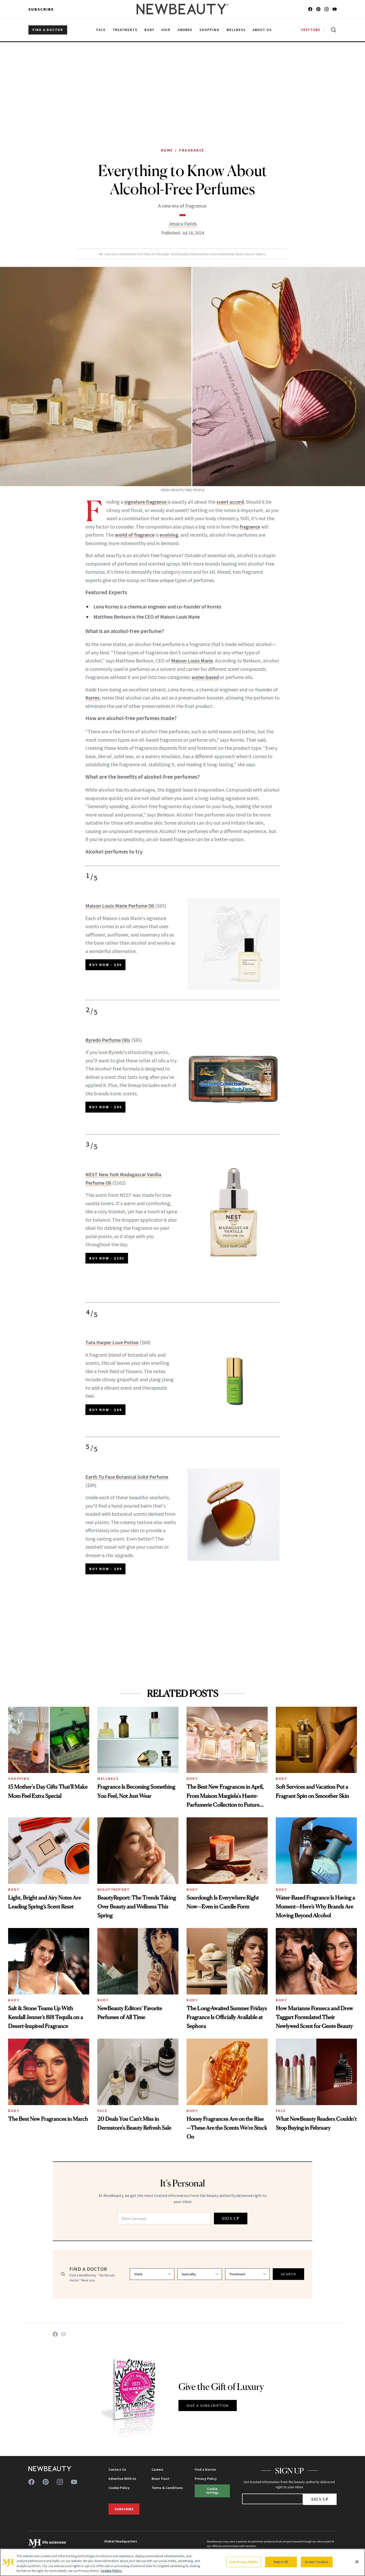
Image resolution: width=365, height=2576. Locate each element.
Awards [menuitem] (185, 30)
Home (167, 150)
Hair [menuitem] (166, 30)
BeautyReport (113, 1889)
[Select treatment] (247, 2274)
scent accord (230, 502)
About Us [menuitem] (262, 30)
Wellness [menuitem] (236, 30)
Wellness (108, 1778)
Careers (157, 2469)
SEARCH (288, 2274)
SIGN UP (230, 2218)
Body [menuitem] (149, 30)
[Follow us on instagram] (326, 9)
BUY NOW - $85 (105, 1107)
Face (102, 2110)
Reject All (281, 2562)
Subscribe (41, 9)
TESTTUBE (310, 30)
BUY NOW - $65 (105, 964)
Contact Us (117, 2469)
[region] (182, 2562)
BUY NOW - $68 (105, 1409)
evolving (169, 535)
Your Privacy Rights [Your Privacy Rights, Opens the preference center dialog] (243, 2562)
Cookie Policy (119, 2487)
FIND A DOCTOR (47, 30)
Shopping (19, 1778)
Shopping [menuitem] (209, 30)
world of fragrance (135, 535)
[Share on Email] (63, 2334)
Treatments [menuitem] (125, 30)
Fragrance (191, 150)
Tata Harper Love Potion (112, 1342)
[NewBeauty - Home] (182, 9)
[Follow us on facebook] (310, 9)
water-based (205, 677)
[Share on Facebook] (55, 2334)
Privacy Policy (206, 2478)
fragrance (250, 526)
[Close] (356, 2561)
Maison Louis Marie (192, 660)
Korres (92, 697)
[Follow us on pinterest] (318, 9)
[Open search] (332, 30)
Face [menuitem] (101, 30)
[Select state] (152, 2274)
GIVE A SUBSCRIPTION (208, 2405)
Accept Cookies (316, 2562)
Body (192, 1778)
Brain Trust (160, 2478)
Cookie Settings (212, 2491)
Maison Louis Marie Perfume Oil (120, 905)
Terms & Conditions (167, 2487)
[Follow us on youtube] (335, 9)
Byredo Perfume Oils (108, 1040)
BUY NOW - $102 (106, 1258)
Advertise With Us (122, 2478)
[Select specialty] (199, 2274)
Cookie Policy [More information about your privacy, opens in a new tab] (111, 2571)
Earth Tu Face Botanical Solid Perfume (126, 1477)
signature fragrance (146, 502)
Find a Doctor (205, 2469)
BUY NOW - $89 (105, 1568)
